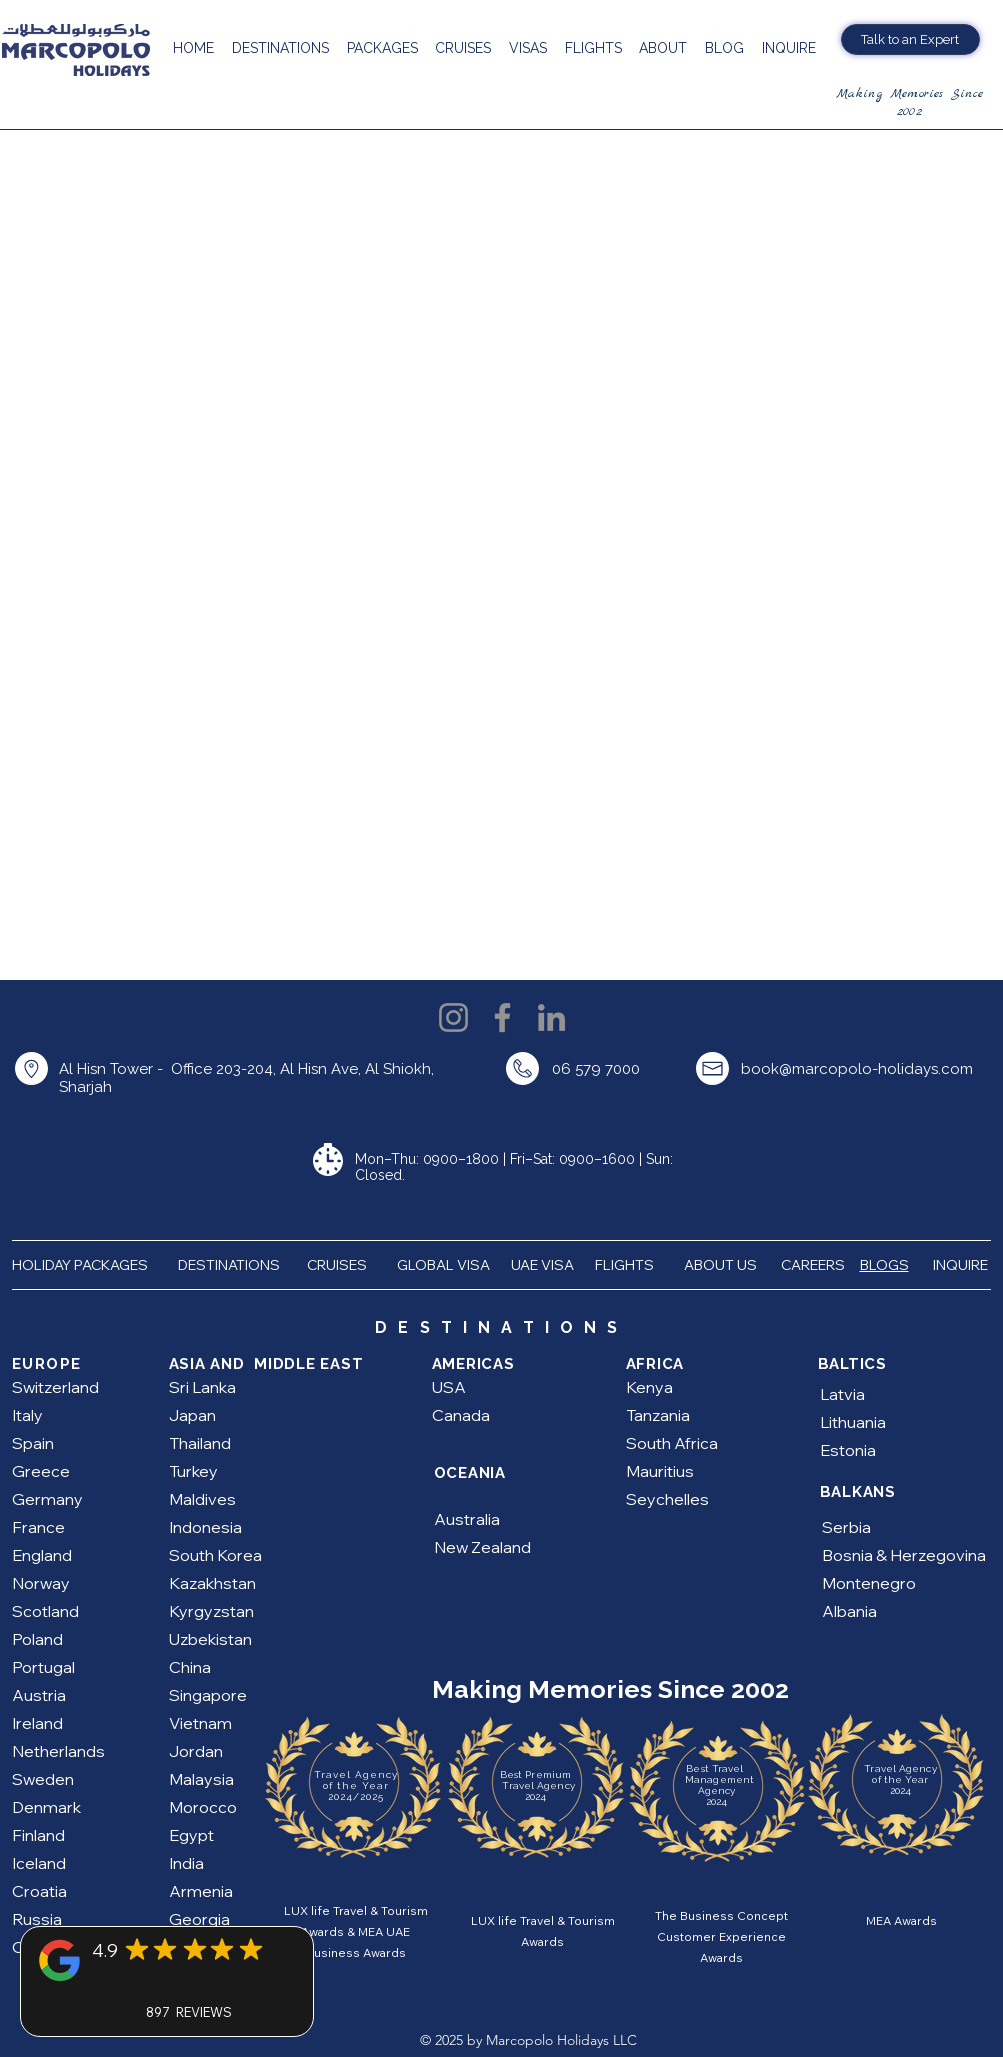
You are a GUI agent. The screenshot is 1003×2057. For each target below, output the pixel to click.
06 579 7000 (596, 1069)
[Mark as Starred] (136, 1949)
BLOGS (884, 1265)
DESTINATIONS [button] (229, 1265)
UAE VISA (544, 1265)
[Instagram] (453, 1017)
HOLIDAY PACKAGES (87, 1265)
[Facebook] (502, 1017)
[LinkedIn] (551, 1017)
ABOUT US (722, 1265)
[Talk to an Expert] (910, 39)
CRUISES (337, 1265)
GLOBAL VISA (448, 1265)
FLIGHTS (626, 1265)
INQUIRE (962, 1265)
